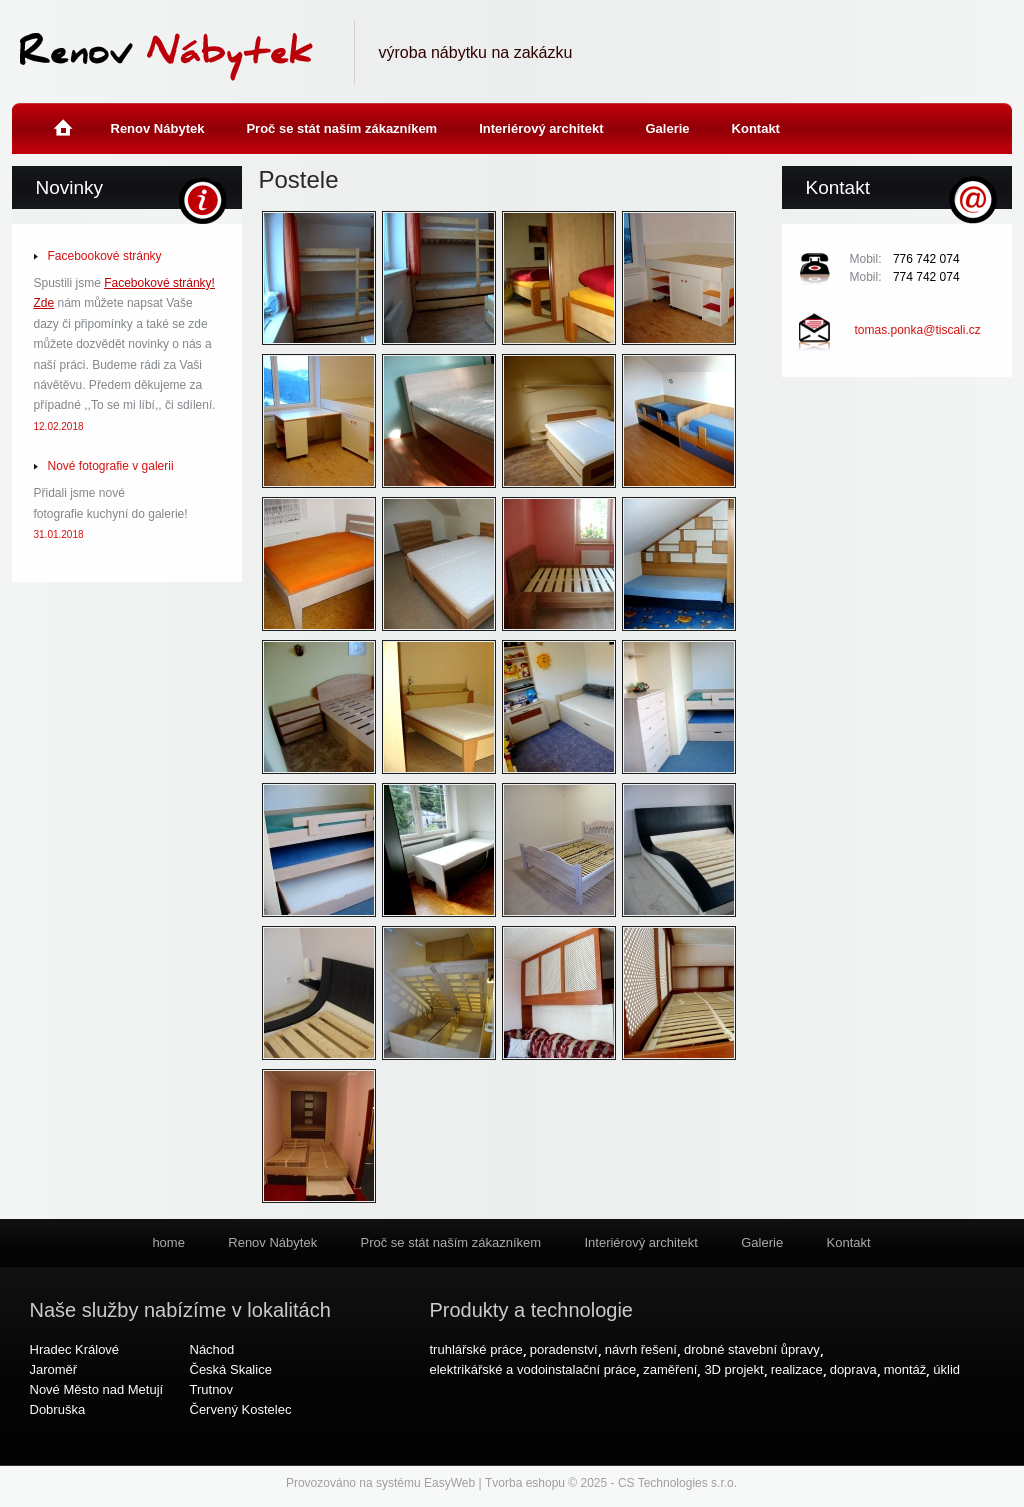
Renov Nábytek (158, 128)
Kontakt (756, 128)
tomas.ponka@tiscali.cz (918, 330)
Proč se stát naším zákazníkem (341, 128)
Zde (44, 303)
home (62, 115)
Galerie (667, 128)
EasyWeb (449, 1483)
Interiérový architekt (541, 128)
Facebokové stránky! (159, 283)
